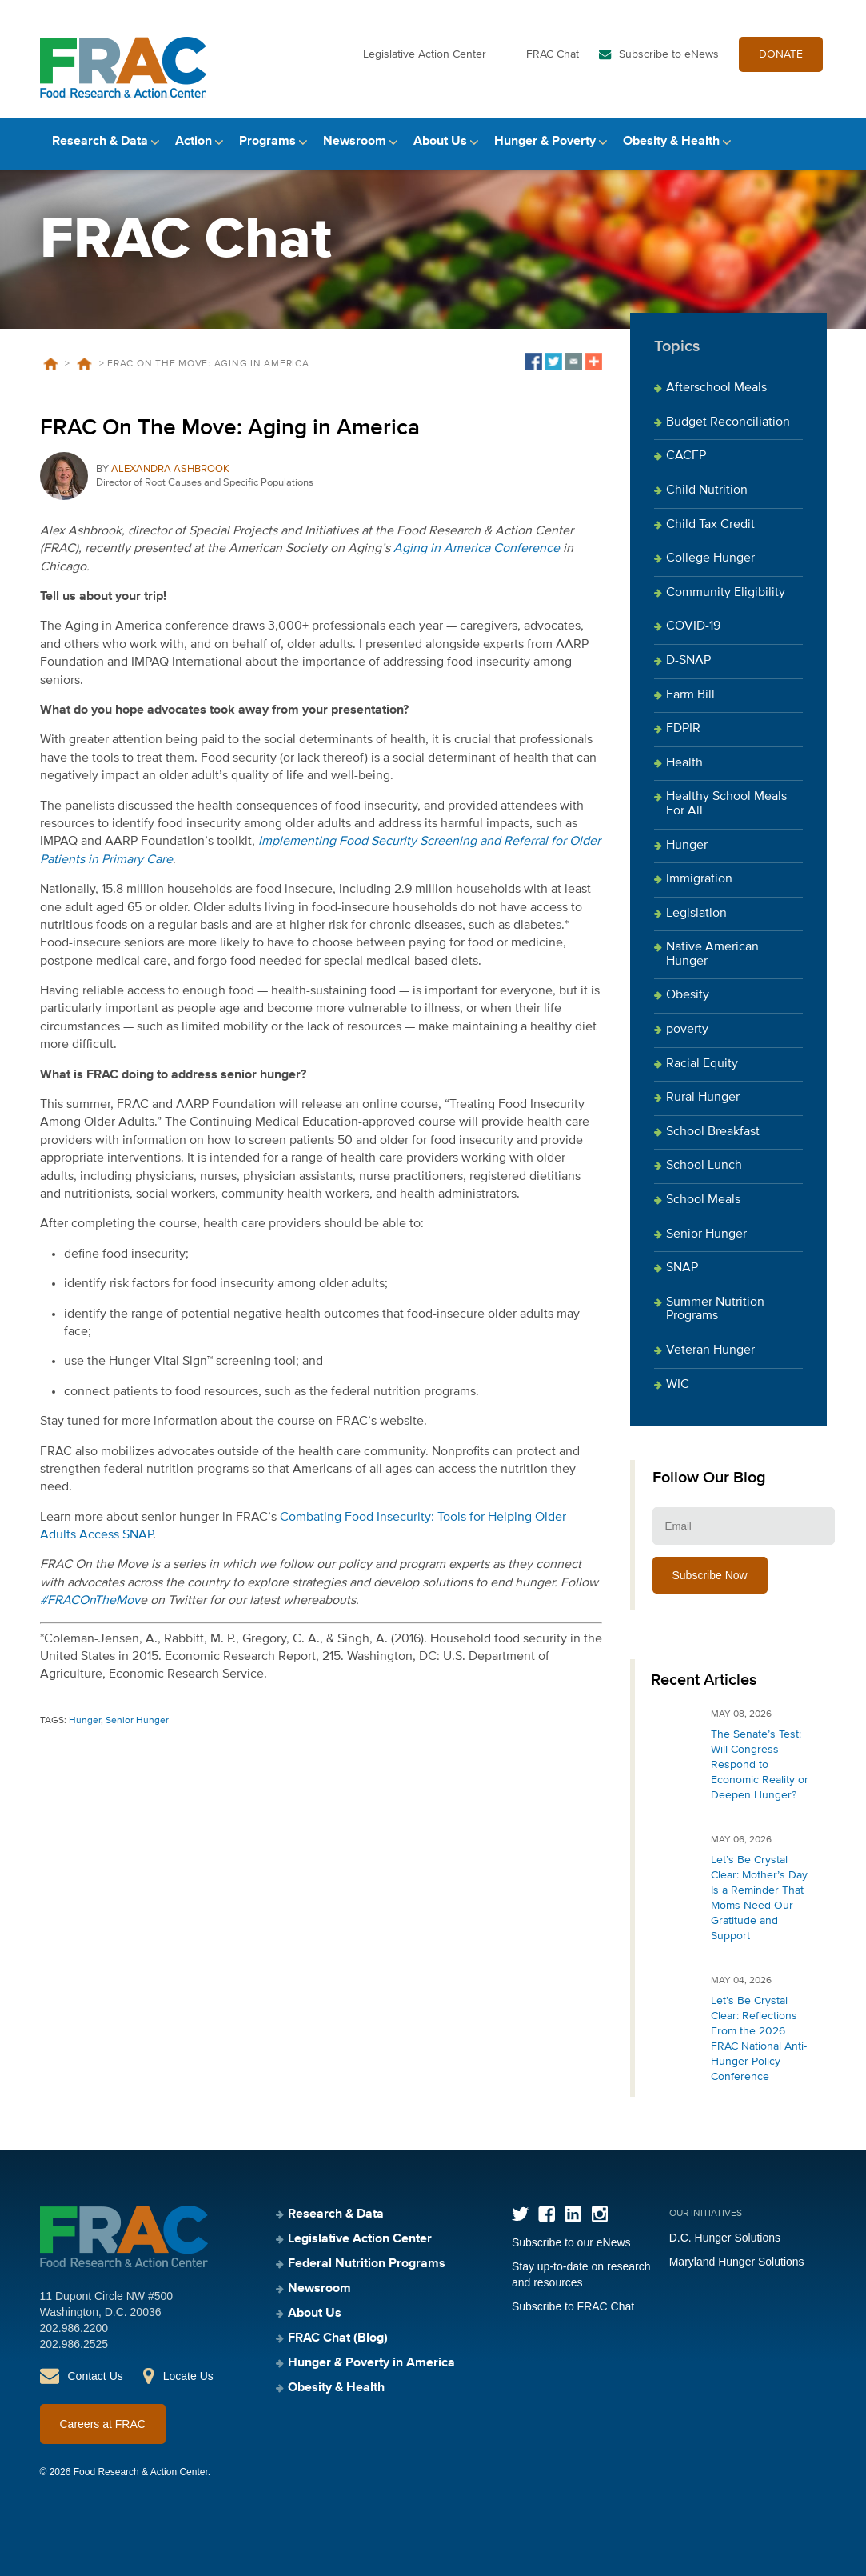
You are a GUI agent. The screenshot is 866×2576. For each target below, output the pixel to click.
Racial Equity (702, 1064)
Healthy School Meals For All (726, 804)
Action (193, 141)
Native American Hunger (712, 954)
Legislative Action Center (424, 54)
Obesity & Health (671, 141)
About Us (440, 141)
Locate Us (188, 2376)
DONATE (781, 54)
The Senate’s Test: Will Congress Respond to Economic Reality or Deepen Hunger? (759, 1765)
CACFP (686, 456)
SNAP (682, 1268)
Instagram (599, 2214)
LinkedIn (573, 2214)
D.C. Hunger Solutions (724, 2237)
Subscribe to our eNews (571, 2242)
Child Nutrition (707, 490)
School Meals (703, 1200)
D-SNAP (688, 660)
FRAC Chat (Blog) (338, 2338)
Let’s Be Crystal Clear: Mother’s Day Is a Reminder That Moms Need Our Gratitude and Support (759, 1898)
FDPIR (683, 728)
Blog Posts (85, 364)
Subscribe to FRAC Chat (573, 2306)
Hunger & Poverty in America (371, 2363)
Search (813, 142)
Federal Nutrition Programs (366, 2264)
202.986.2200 (74, 2328)
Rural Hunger (703, 1097)
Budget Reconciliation (728, 422)
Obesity (687, 995)
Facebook (546, 2214)
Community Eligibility (725, 592)
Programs (267, 141)
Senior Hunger (137, 1721)
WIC (677, 1384)
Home (51, 364)
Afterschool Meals (716, 388)
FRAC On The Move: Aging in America (230, 428)
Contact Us (95, 2376)
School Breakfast (713, 1132)
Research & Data (100, 141)
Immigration (699, 879)
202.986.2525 (74, 2344)
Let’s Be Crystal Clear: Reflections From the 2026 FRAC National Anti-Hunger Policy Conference (759, 2038)
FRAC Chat (552, 54)
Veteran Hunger (710, 1350)
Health (684, 763)
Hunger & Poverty (545, 141)
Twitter (520, 2214)
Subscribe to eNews (669, 54)
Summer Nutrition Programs (715, 1309)
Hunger (85, 1721)
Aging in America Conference (476, 548)
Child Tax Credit (710, 524)
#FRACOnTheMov (90, 1600)
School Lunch (704, 1165)
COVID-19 (693, 626)
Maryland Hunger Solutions (736, 2261)
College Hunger (710, 558)
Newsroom (354, 141)
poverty (687, 1029)
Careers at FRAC (103, 2424)
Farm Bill (690, 695)
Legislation (696, 913)
